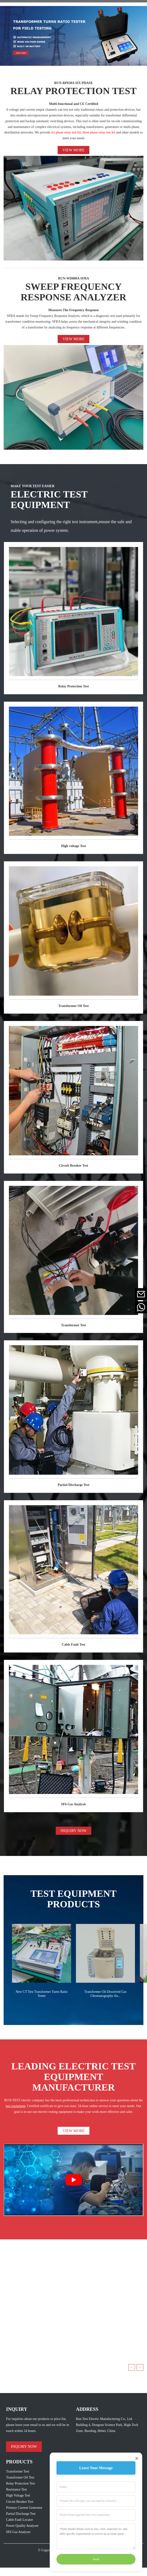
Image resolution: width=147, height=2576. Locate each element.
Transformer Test (73, 1325)
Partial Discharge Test (73, 1485)
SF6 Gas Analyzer (18, 2532)
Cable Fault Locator (19, 2519)
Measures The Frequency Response (73, 310)
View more (73, 150)
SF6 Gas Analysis (73, 1804)
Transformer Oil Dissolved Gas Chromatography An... (105, 1994)
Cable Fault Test (73, 1644)
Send (96, 2559)
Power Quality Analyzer (22, 2526)
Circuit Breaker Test (73, 1165)
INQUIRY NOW (73, 1831)
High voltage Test (73, 846)
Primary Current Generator (24, 2507)
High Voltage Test (18, 2495)
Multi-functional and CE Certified (73, 104)
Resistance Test (16, 2489)
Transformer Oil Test (73, 1006)
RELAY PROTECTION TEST (73, 90)
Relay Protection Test (73, 686)
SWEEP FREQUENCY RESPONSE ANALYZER (73, 292)
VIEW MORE (73, 2131)
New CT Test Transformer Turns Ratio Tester (41, 1994)
